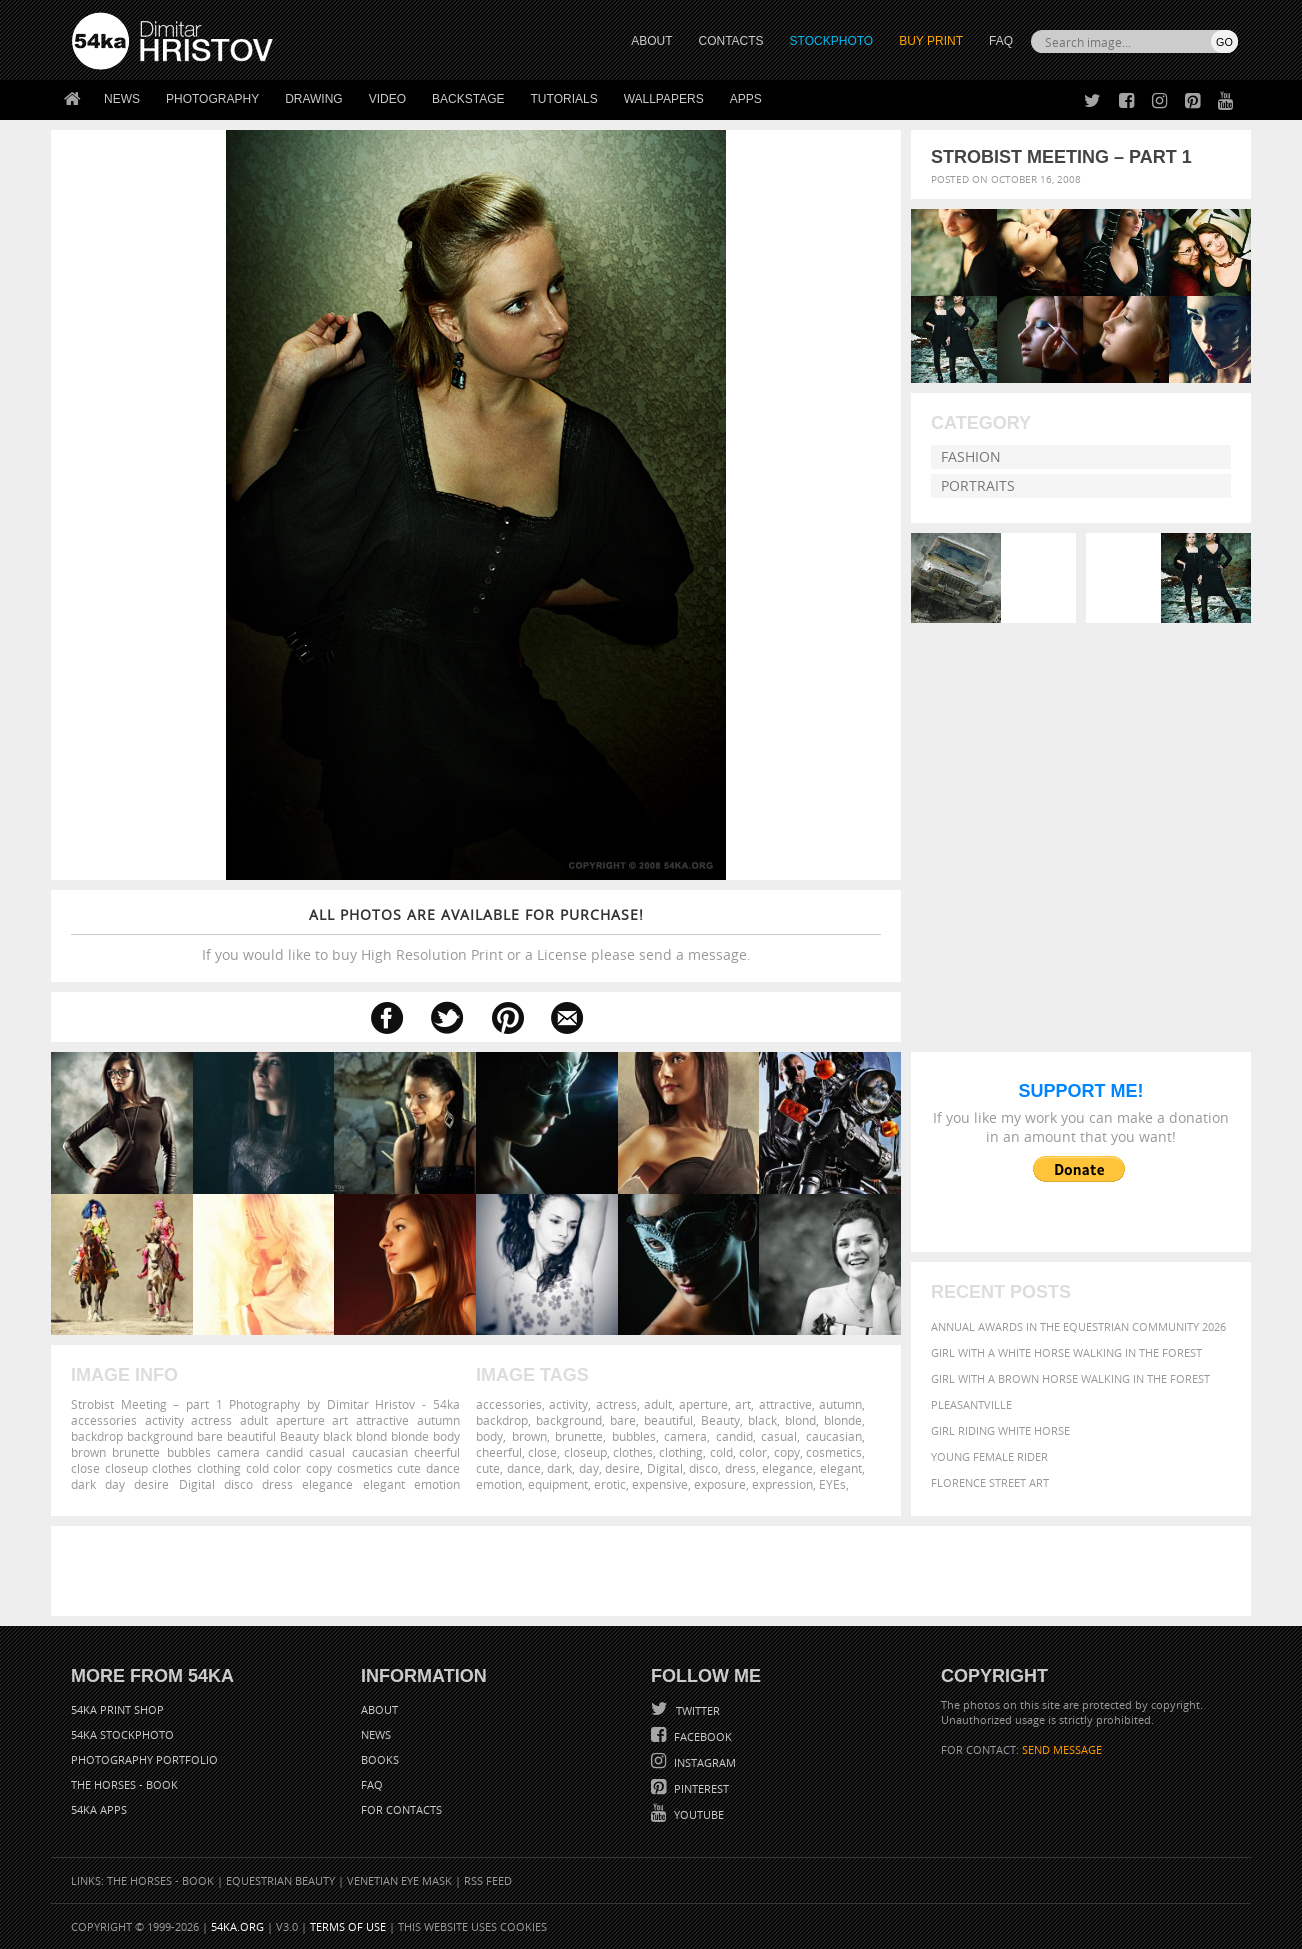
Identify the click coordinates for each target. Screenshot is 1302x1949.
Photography (212, 99)
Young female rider (989, 1456)
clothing (681, 1452)
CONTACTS (731, 41)
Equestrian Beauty (280, 1880)
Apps (746, 99)
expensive (660, 1484)
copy (787, 1452)
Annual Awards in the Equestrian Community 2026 (1078, 1326)
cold (721, 1452)
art (743, 1404)
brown (529, 1436)
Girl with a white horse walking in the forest (1066, 1352)
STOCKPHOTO (832, 41)
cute (488, 1468)
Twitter (696, 1710)
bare (623, 1420)
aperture (703, 1404)
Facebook (701, 1736)
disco (703, 1468)
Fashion (971, 456)
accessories (509, 1404)
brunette (579, 1436)
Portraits (978, 485)
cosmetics (834, 1452)
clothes (633, 1452)
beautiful (668, 1420)
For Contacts (401, 1809)
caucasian (834, 1436)
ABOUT (651, 41)
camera (685, 1436)
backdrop (502, 1420)
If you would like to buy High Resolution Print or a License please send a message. (476, 934)
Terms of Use (348, 1926)
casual (779, 1436)
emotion (499, 1484)
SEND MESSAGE (1062, 1749)
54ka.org (237, 1926)
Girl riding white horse (1000, 1430)
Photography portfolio (144, 1759)
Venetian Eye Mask (399, 1880)
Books (380, 1759)
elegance (787, 1468)
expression (782, 1484)
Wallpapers (664, 99)
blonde (843, 1420)
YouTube (697, 1814)
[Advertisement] (655, 1571)
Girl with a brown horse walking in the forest (1070, 1378)
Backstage (468, 99)
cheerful (499, 1452)
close (542, 1452)
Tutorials (564, 99)
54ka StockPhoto (122, 1734)
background (569, 1420)
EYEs (832, 1484)
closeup (585, 1452)
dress (740, 1468)
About (379, 1709)
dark (559, 1468)
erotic (610, 1484)
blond (800, 1420)
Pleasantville (971, 1404)
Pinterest (700, 1788)
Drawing (314, 99)
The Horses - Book (124, 1784)
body (489, 1436)
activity (568, 1404)
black (762, 1420)
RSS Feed (488, 1880)
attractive (785, 1404)
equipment (558, 1484)
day (589, 1468)
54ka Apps (99, 1809)
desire (622, 1468)
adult (658, 1404)
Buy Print (931, 41)
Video (387, 99)
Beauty (720, 1420)
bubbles (634, 1436)
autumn (840, 1404)
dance (524, 1468)
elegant (841, 1468)
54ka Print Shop (117, 1709)
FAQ (1001, 41)
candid (734, 1436)
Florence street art (990, 1482)
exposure (720, 1484)
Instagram (703, 1762)
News (122, 99)
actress (616, 1404)
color (753, 1452)
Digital (665, 1468)
